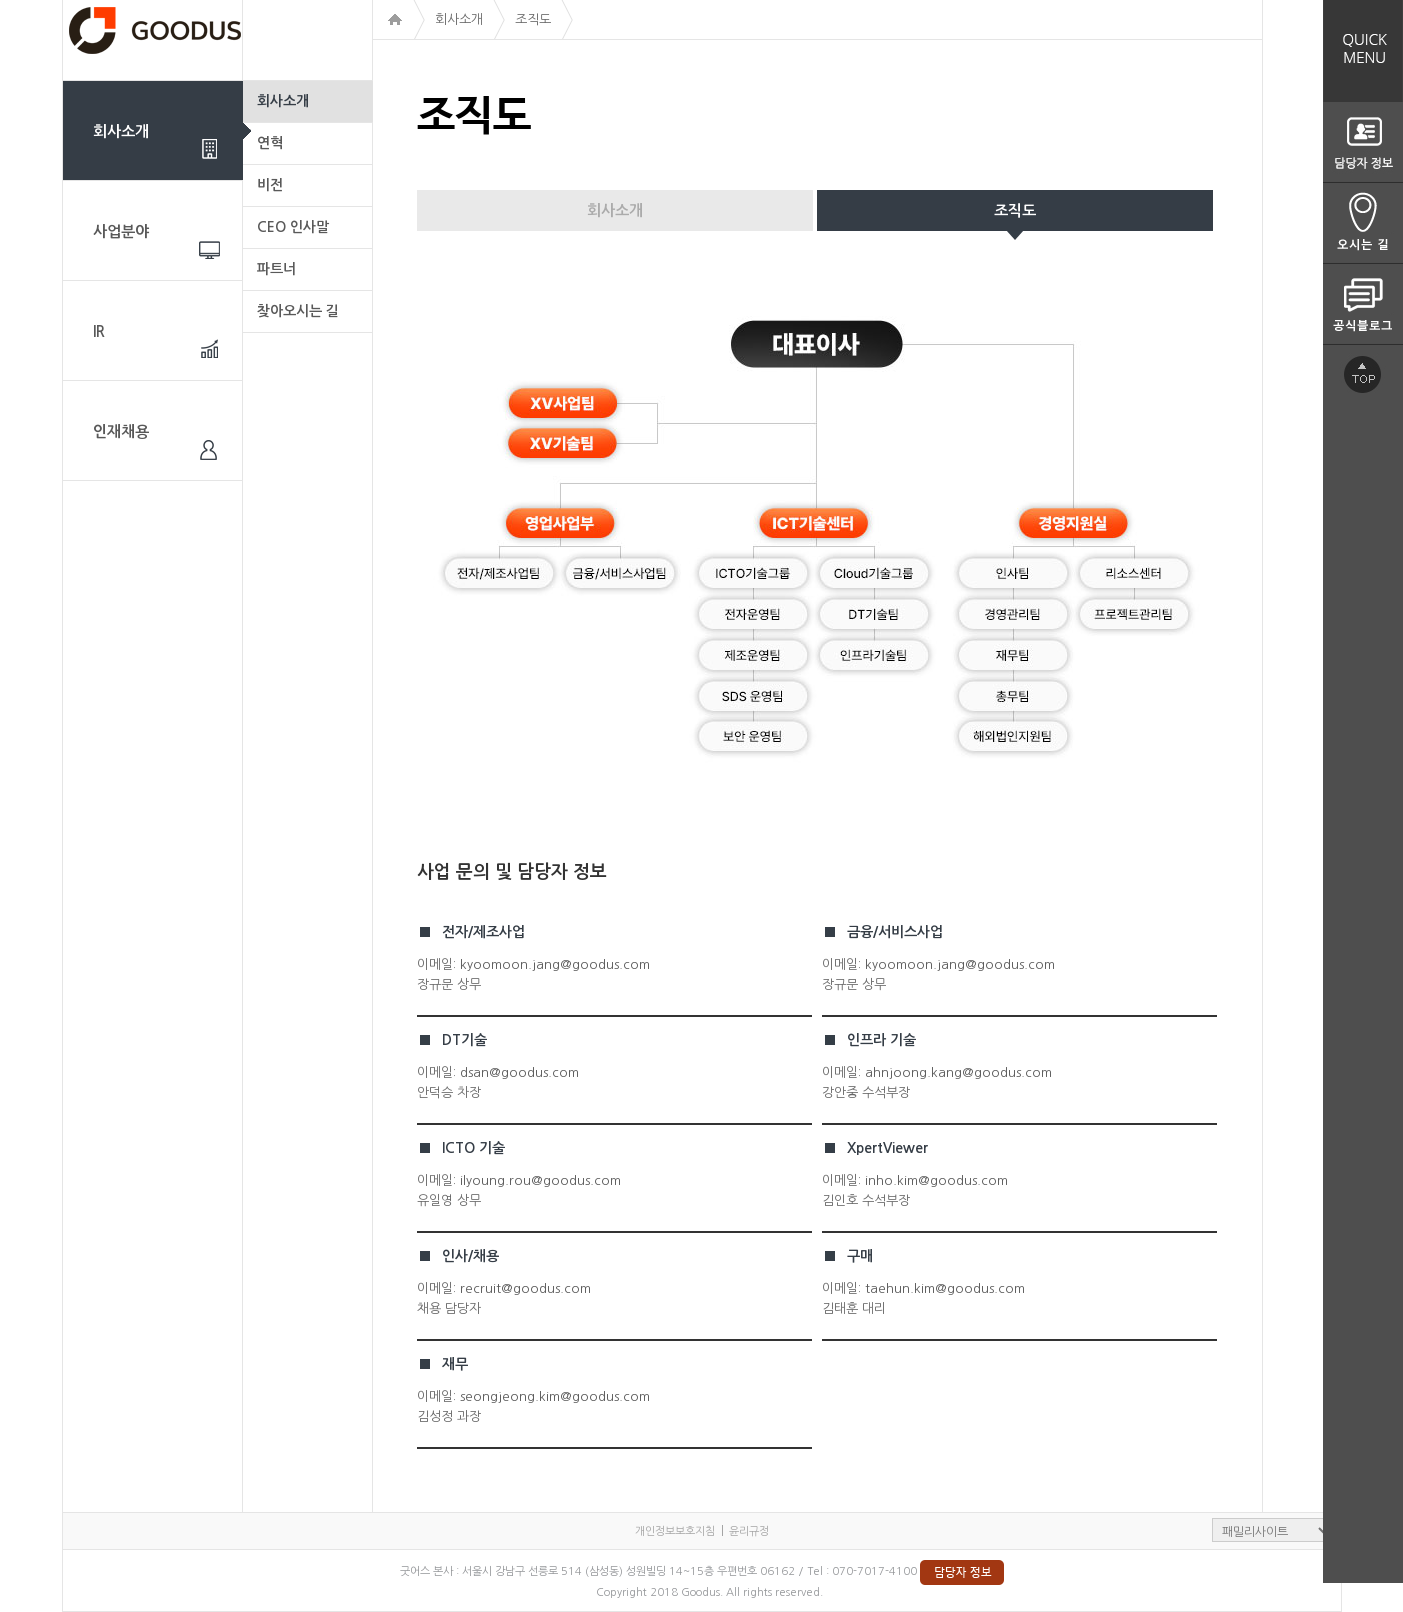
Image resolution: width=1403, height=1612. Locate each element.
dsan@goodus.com (519, 1072)
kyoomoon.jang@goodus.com (555, 964)
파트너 (276, 269)
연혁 (270, 143)
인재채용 (121, 431)
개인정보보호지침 (675, 1531)
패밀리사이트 (1272, 1530)
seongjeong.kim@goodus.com (555, 1396)
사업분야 (121, 231)
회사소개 (121, 131)
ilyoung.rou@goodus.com (540, 1180)
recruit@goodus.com (525, 1288)
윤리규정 (749, 1531)
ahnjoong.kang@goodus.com (958, 1072)
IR (99, 331)
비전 (270, 185)
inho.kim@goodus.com (936, 1180)
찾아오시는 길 (298, 311)
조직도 (1015, 210)
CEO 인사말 (293, 227)
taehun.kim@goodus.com (945, 1288)
